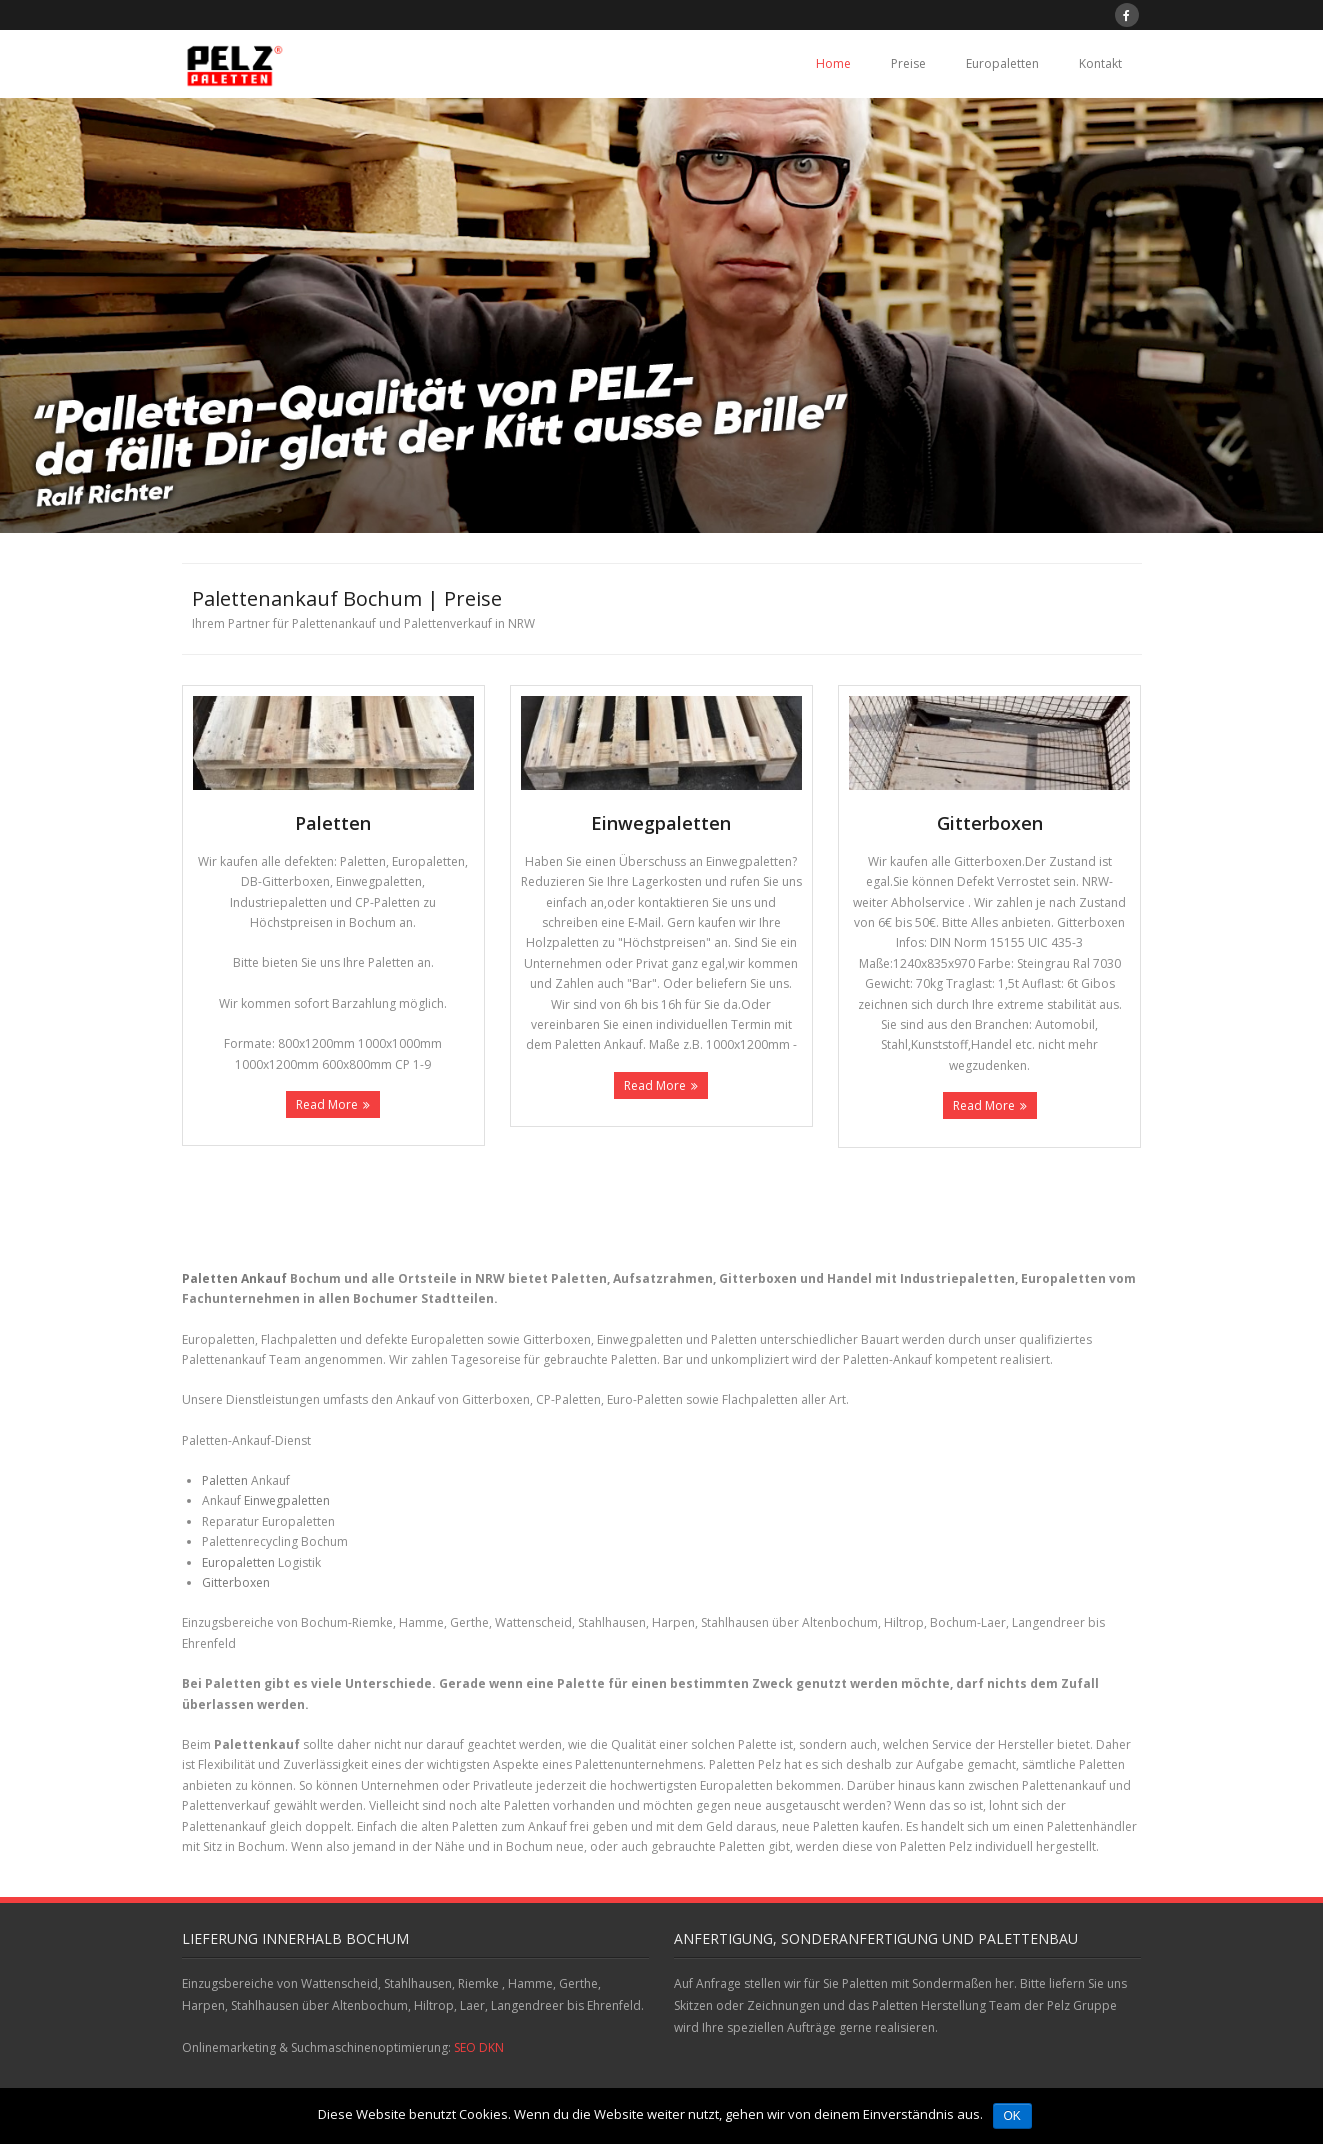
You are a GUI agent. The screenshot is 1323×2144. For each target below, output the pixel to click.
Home (833, 63)
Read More (327, 1104)
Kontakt (1100, 63)
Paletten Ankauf (234, 1278)
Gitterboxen (236, 1582)
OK (1012, 2116)
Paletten (225, 1480)
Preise (908, 63)
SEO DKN (479, 2047)
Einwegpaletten (287, 1500)
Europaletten (1002, 63)
